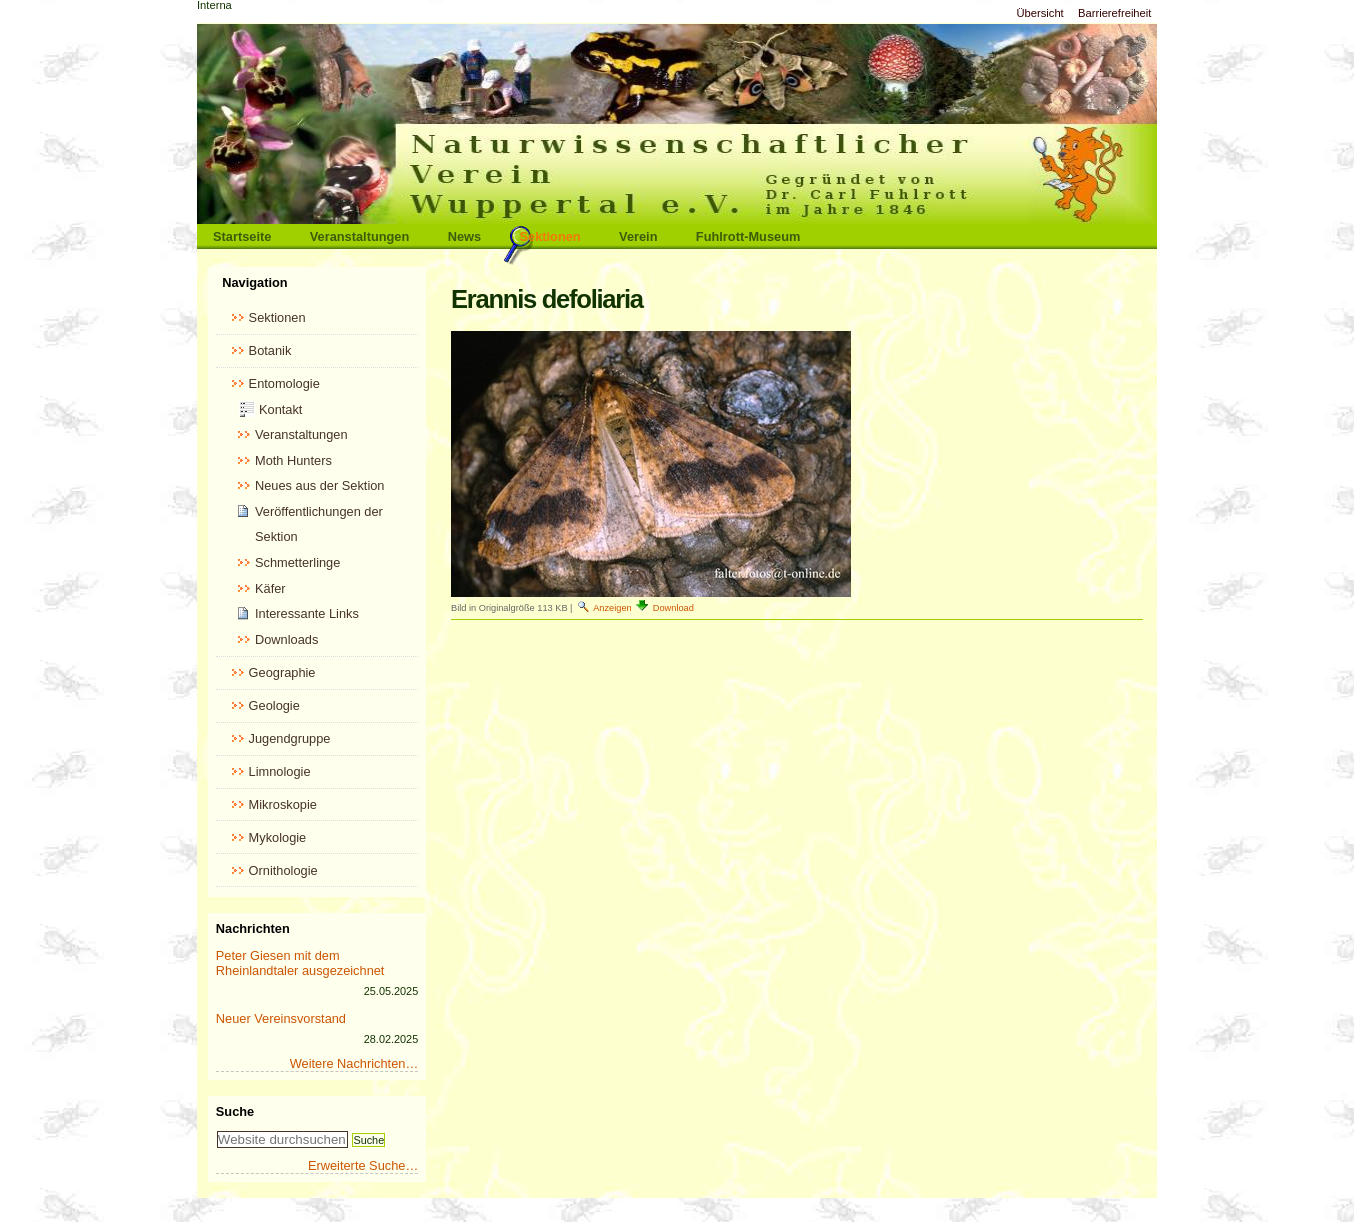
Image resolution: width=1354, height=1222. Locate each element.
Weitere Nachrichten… (354, 1063)
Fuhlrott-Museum (748, 236)
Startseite (242, 236)
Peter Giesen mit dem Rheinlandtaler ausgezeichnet (300, 963)
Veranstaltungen (360, 236)
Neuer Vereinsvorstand (281, 1018)
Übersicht (1039, 13)
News (464, 236)
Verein (638, 236)
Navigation (254, 282)
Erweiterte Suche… (363, 1165)
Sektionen (550, 236)
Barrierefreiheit (1114, 13)
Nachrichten (253, 928)
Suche (235, 1111)
